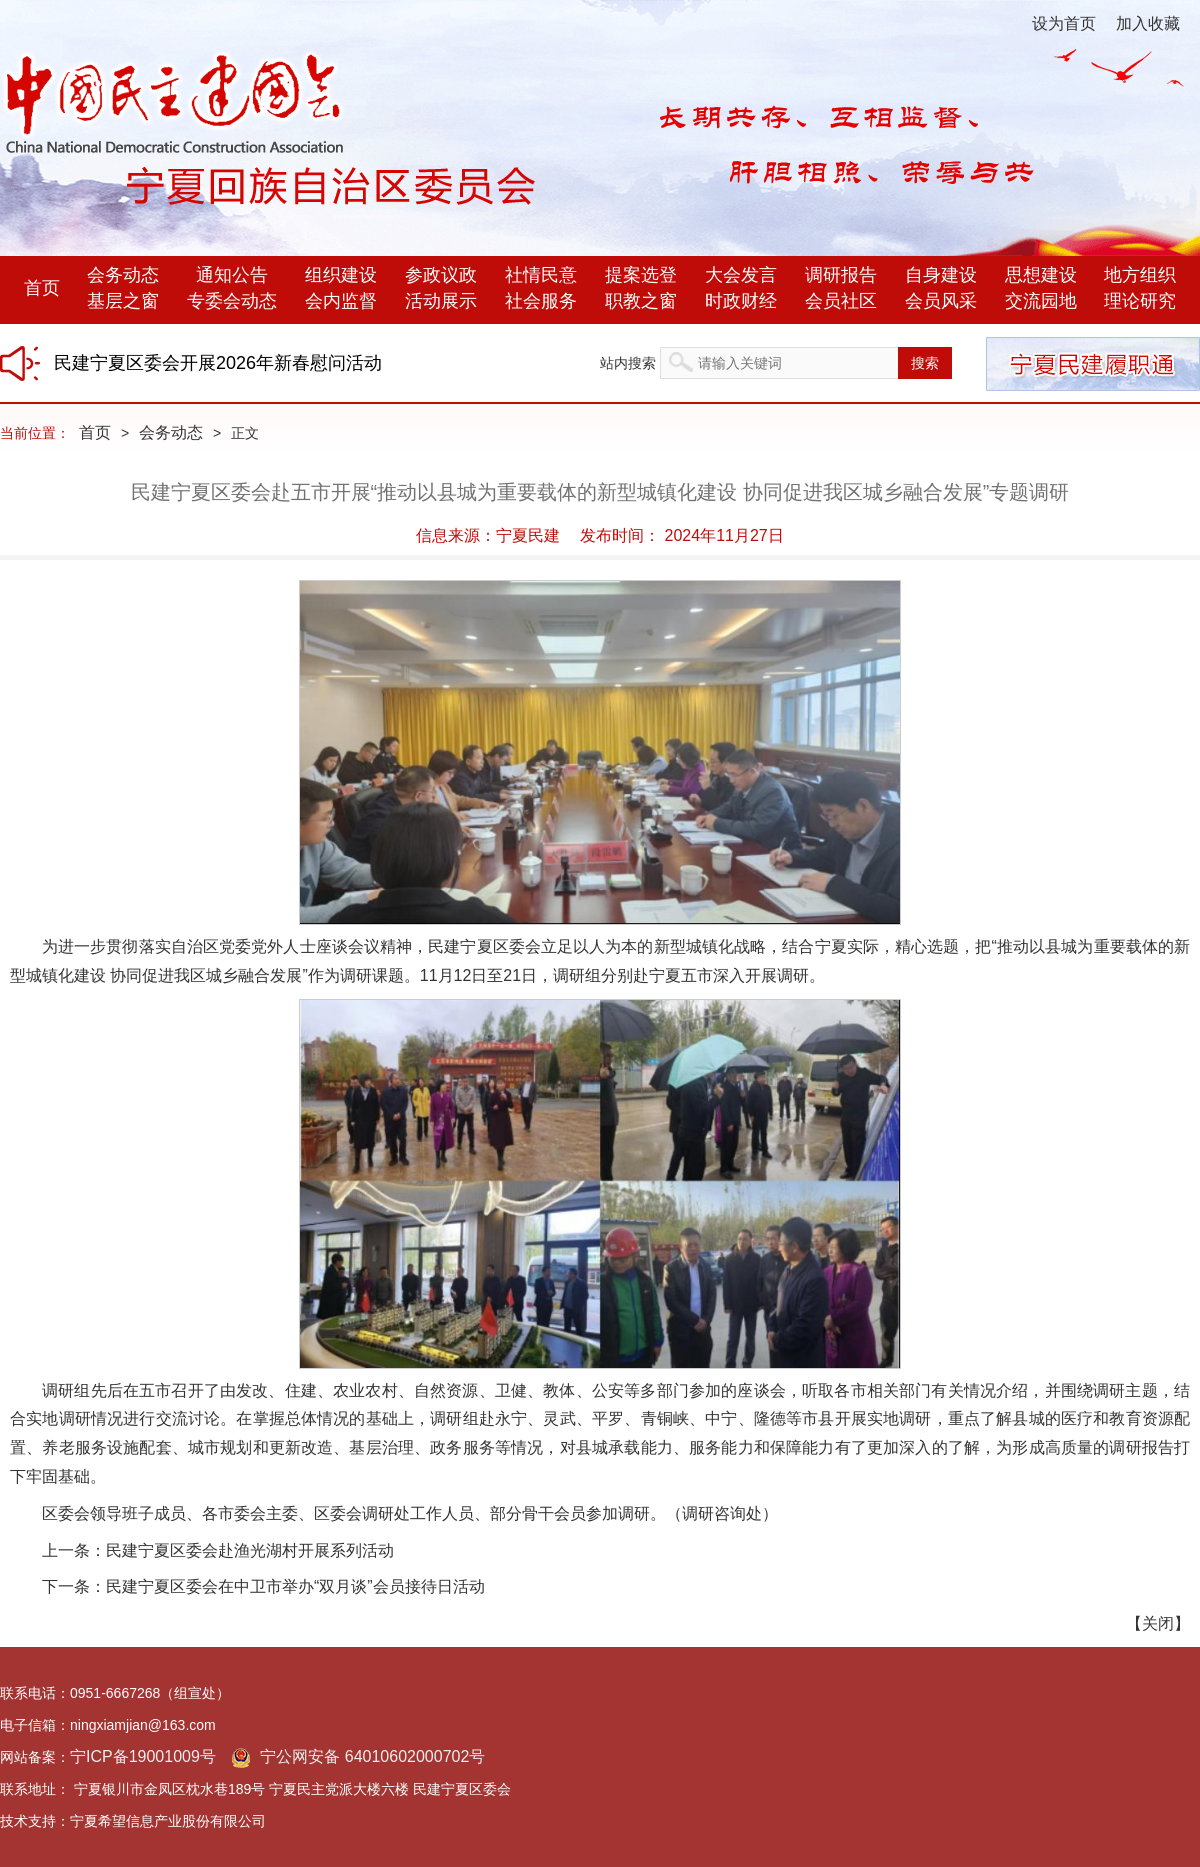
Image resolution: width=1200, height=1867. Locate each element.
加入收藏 (1148, 23)
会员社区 (841, 301)
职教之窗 (641, 301)
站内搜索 (628, 363)
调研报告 (841, 275)
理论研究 (1140, 301)
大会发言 (741, 275)
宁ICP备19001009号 (143, 1756)
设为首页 (1064, 23)
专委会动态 (232, 301)
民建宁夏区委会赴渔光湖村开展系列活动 (250, 1550)
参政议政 (441, 275)
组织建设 (341, 275)
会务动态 (123, 275)
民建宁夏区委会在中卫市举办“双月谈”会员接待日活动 (295, 1586)
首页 (42, 288)
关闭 (1158, 1623)
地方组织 (1140, 275)
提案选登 (641, 275)
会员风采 (941, 301)
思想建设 (1041, 275)
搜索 (925, 363)
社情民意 (541, 275)
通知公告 (232, 275)
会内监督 (341, 301)
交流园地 (1041, 301)
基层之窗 (123, 301)
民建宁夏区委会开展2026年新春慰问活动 (218, 363)
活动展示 (441, 301)
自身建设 (941, 275)
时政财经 (741, 301)
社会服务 (541, 301)
